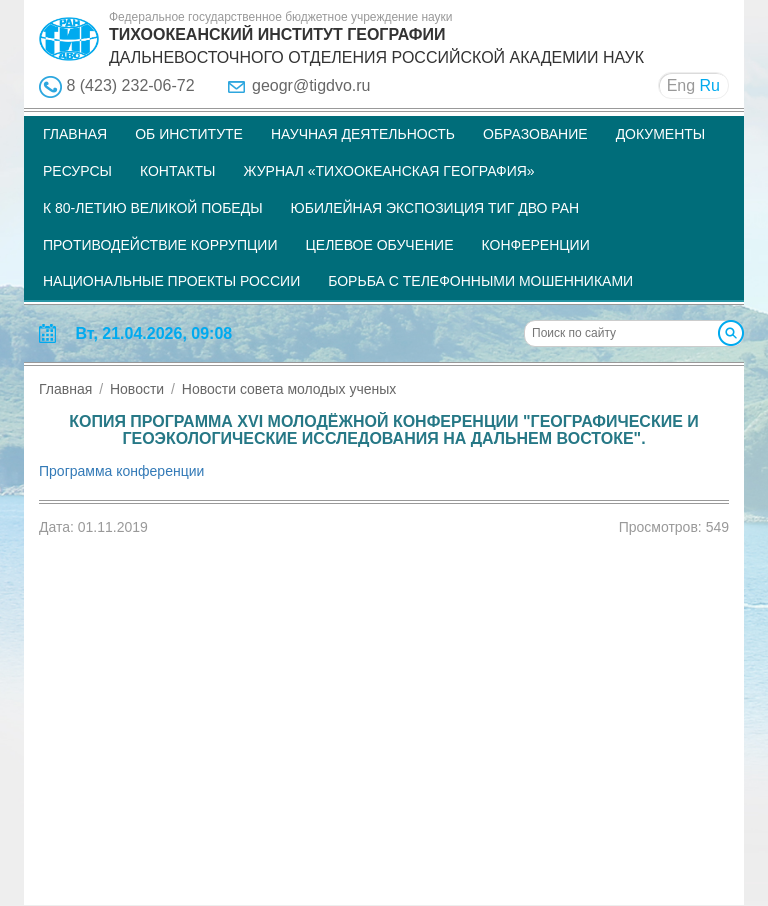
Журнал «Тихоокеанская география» (388, 171)
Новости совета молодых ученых (289, 389)
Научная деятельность (363, 134)
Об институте (189, 134)
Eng (681, 85)
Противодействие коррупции (160, 245)
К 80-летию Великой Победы (153, 208)
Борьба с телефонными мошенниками (480, 281)
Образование (535, 134)
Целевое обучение (379, 245)
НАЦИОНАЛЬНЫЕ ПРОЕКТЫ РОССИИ (171, 281)
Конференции (536, 245)
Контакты (178, 171)
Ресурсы (77, 171)
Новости (137, 389)
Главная (75, 134)
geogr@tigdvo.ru (311, 85)
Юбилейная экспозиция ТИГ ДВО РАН (435, 208)
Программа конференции (121, 471)
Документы (661, 134)
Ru (710, 85)
